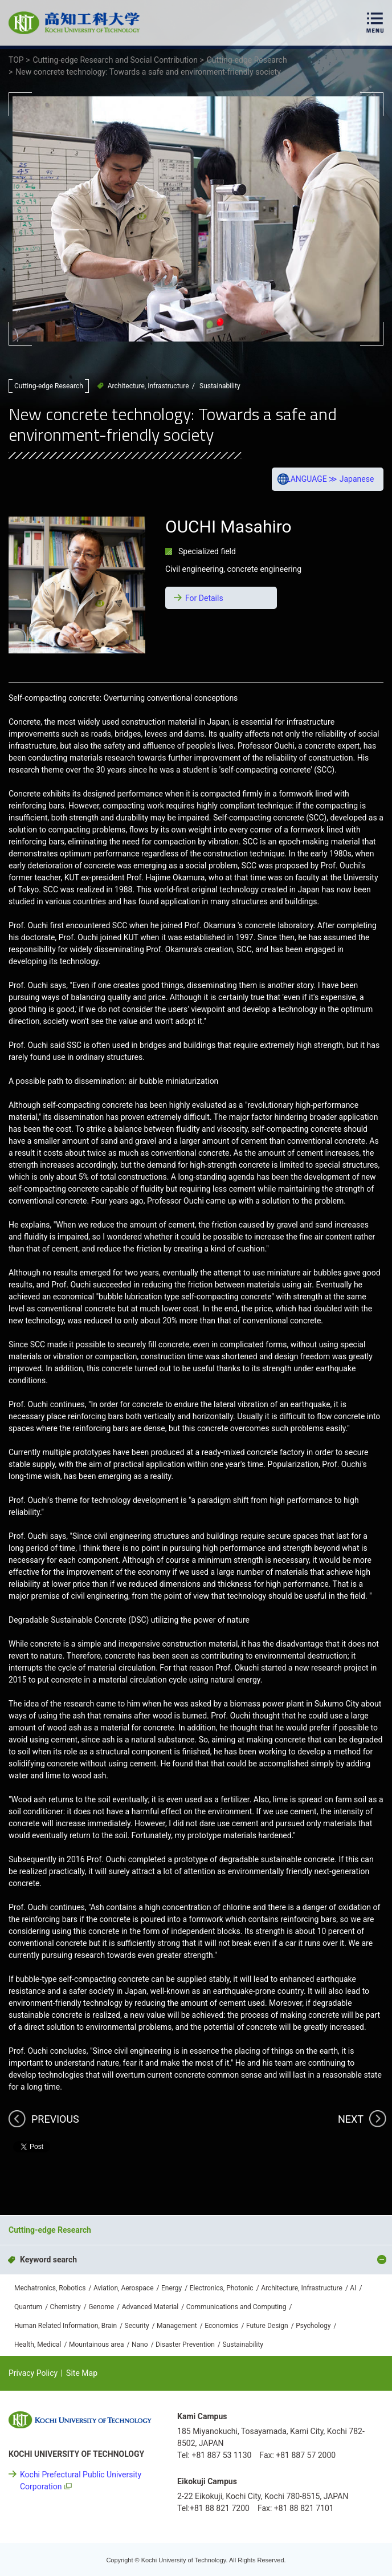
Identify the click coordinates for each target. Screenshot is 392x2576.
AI (353, 2288)
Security (137, 2326)
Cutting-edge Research (48, 386)
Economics (221, 2326)
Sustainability (219, 386)
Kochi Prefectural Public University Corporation (80, 2480)
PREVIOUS (55, 2119)
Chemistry (65, 2307)
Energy (171, 2288)
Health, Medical (38, 2345)
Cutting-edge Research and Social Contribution (153, 2196)
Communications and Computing (236, 2307)
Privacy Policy (33, 2373)
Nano (140, 2345)
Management (177, 2326)
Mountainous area (96, 2345)
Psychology (313, 2326)
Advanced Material (150, 2307)
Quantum (28, 2307)
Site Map (81, 2373)
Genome (101, 2307)
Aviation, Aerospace (123, 2288)
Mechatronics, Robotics (49, 2288)
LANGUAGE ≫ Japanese (330, 478)
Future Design (267, 2326)
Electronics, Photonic (222, 2288)
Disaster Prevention (185, 2345)
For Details (204, 598)
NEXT (351, 2119)
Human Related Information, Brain (65, 2326)
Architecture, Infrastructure (148, 386)
